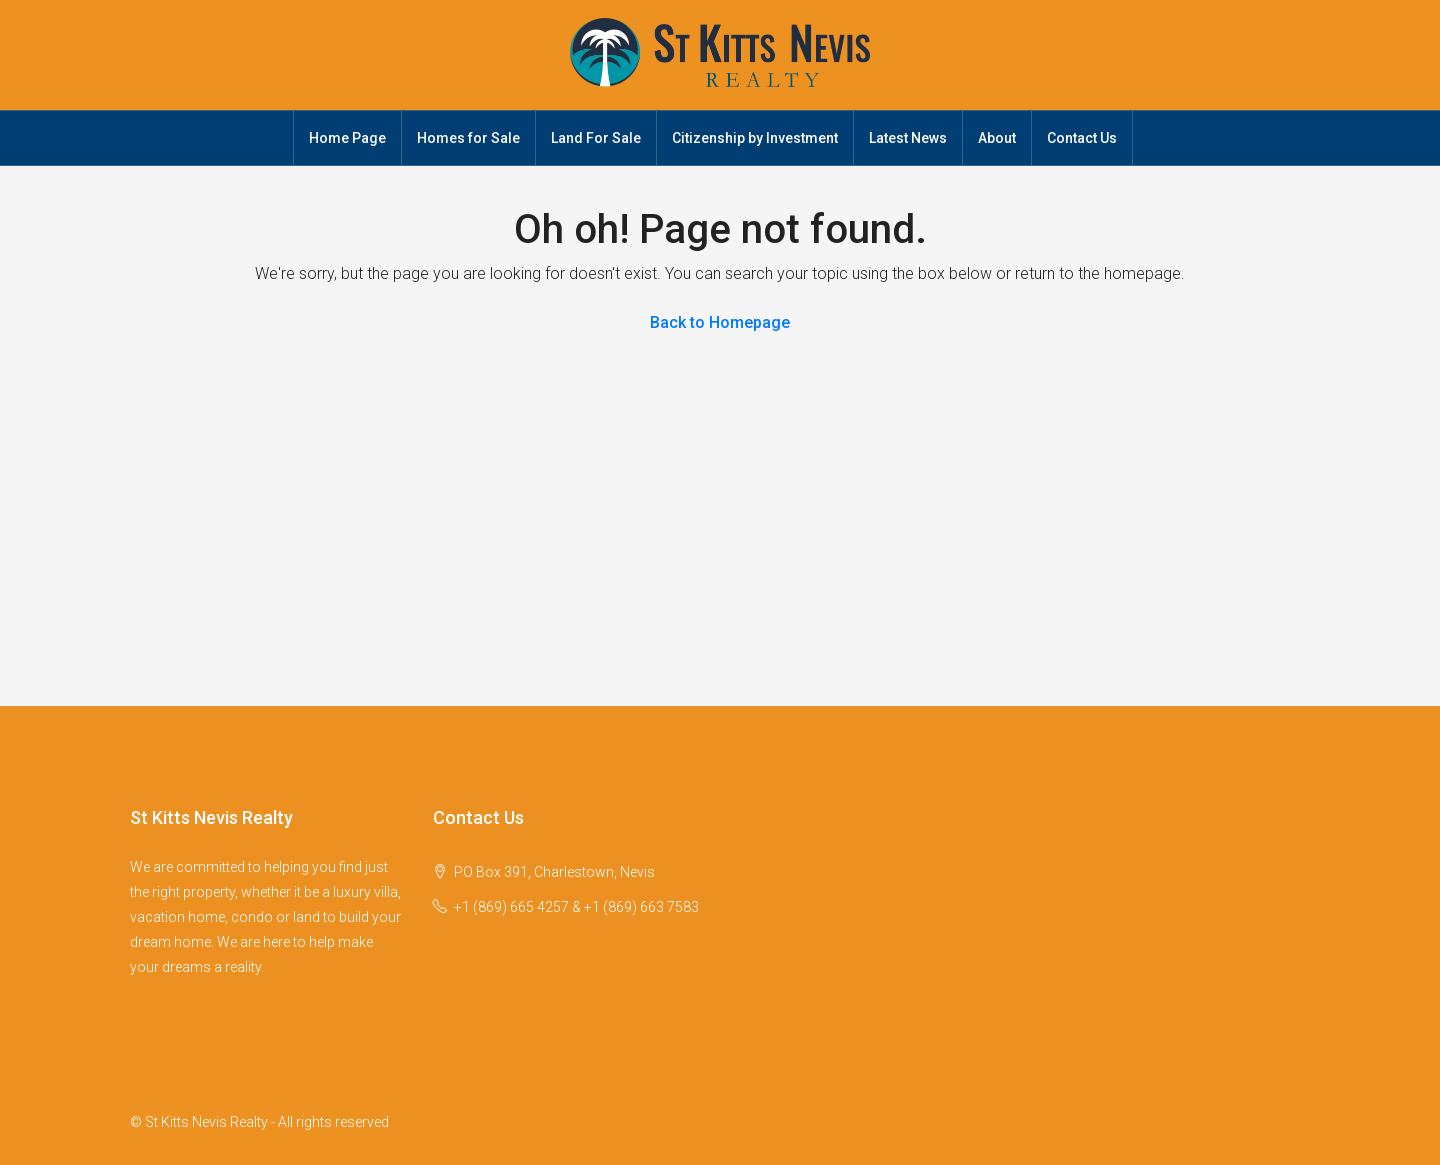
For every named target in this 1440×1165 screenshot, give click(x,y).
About (997, 138)
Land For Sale (596, 138)
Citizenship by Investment (755, 138)
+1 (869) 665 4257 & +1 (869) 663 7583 (576, 907)
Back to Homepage (720, 322)
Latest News (908, 138)
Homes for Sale (468, 138)
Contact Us (1082, 138)
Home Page (347, 138)
